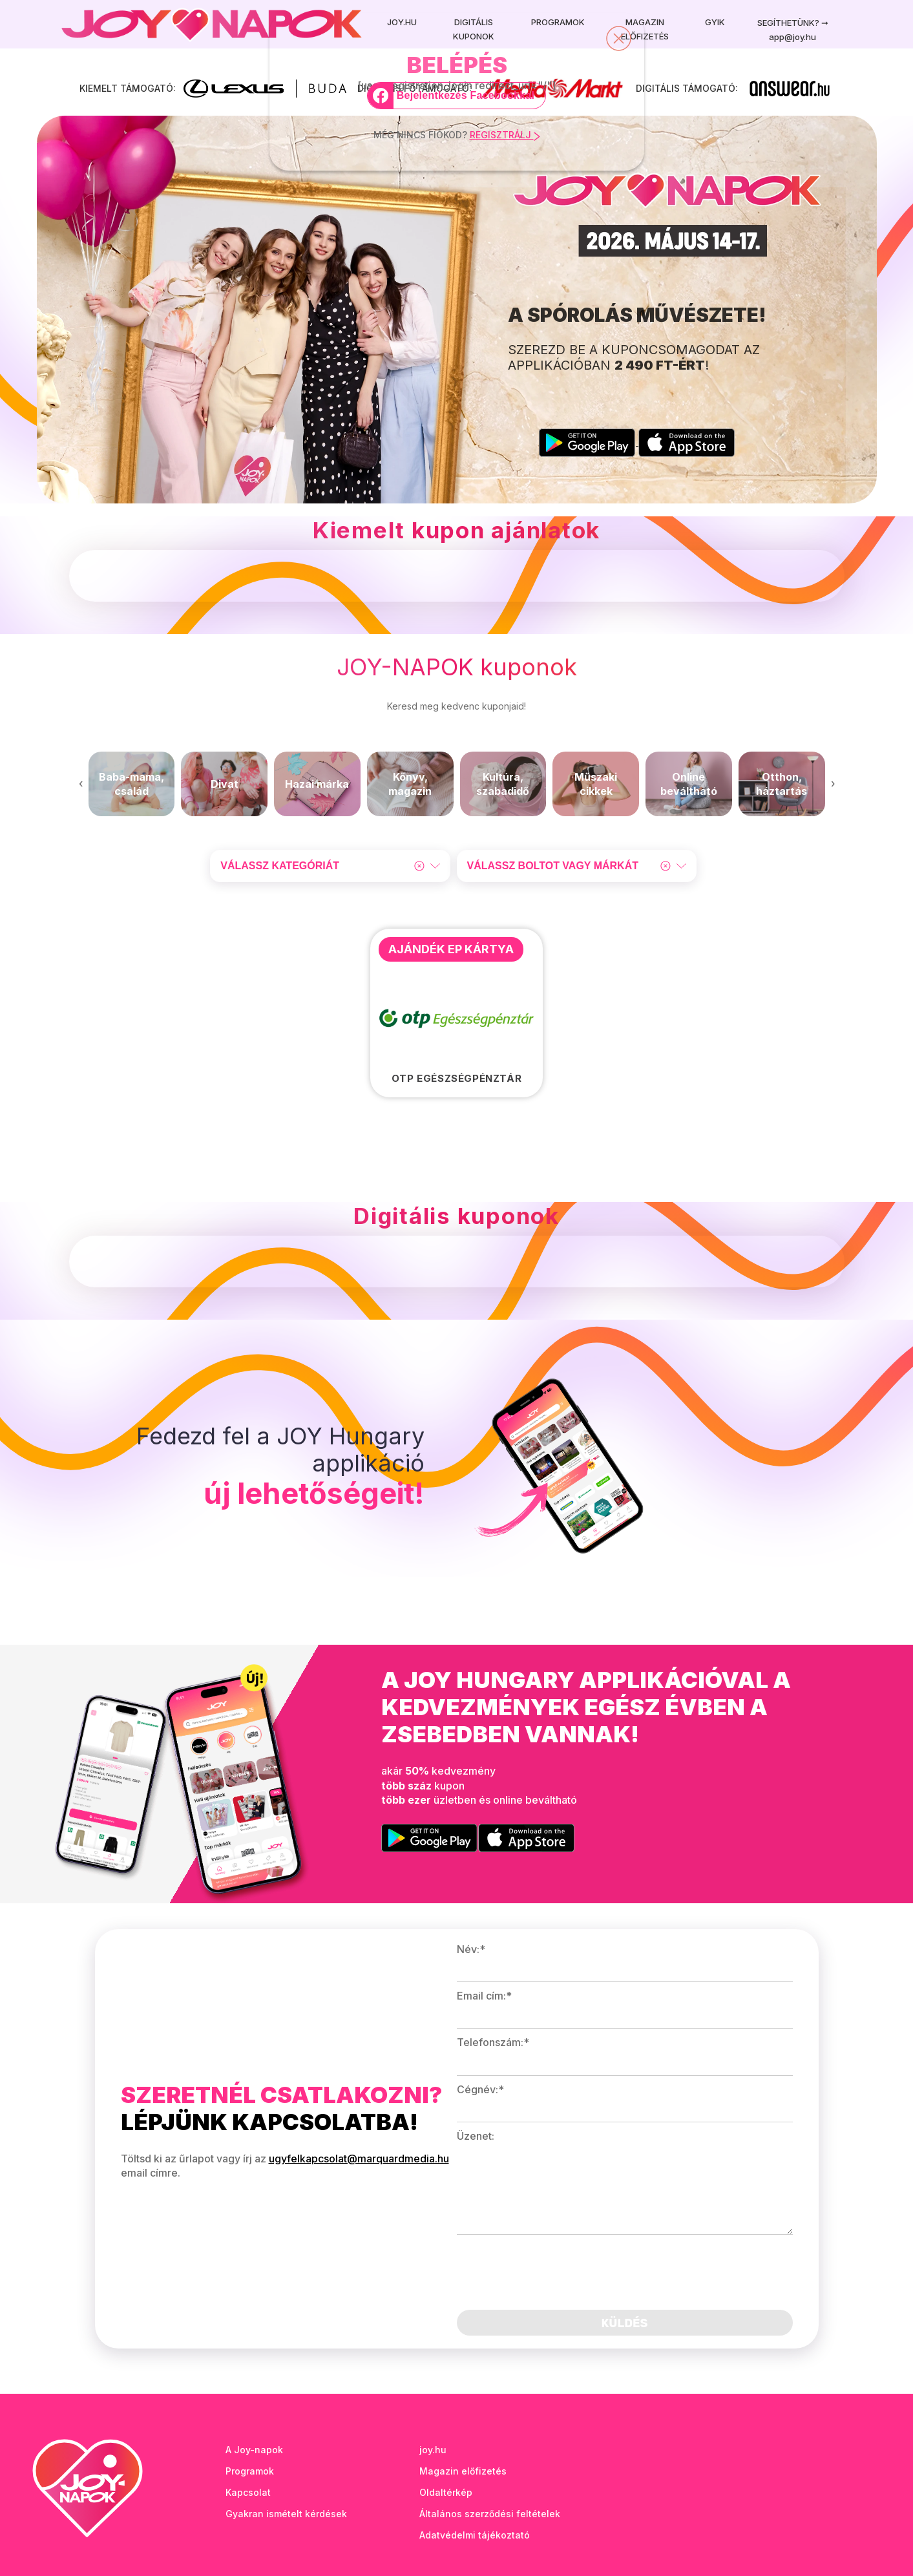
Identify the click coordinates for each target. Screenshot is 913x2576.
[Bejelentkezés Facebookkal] (456, 95)
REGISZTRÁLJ (505, 134)
